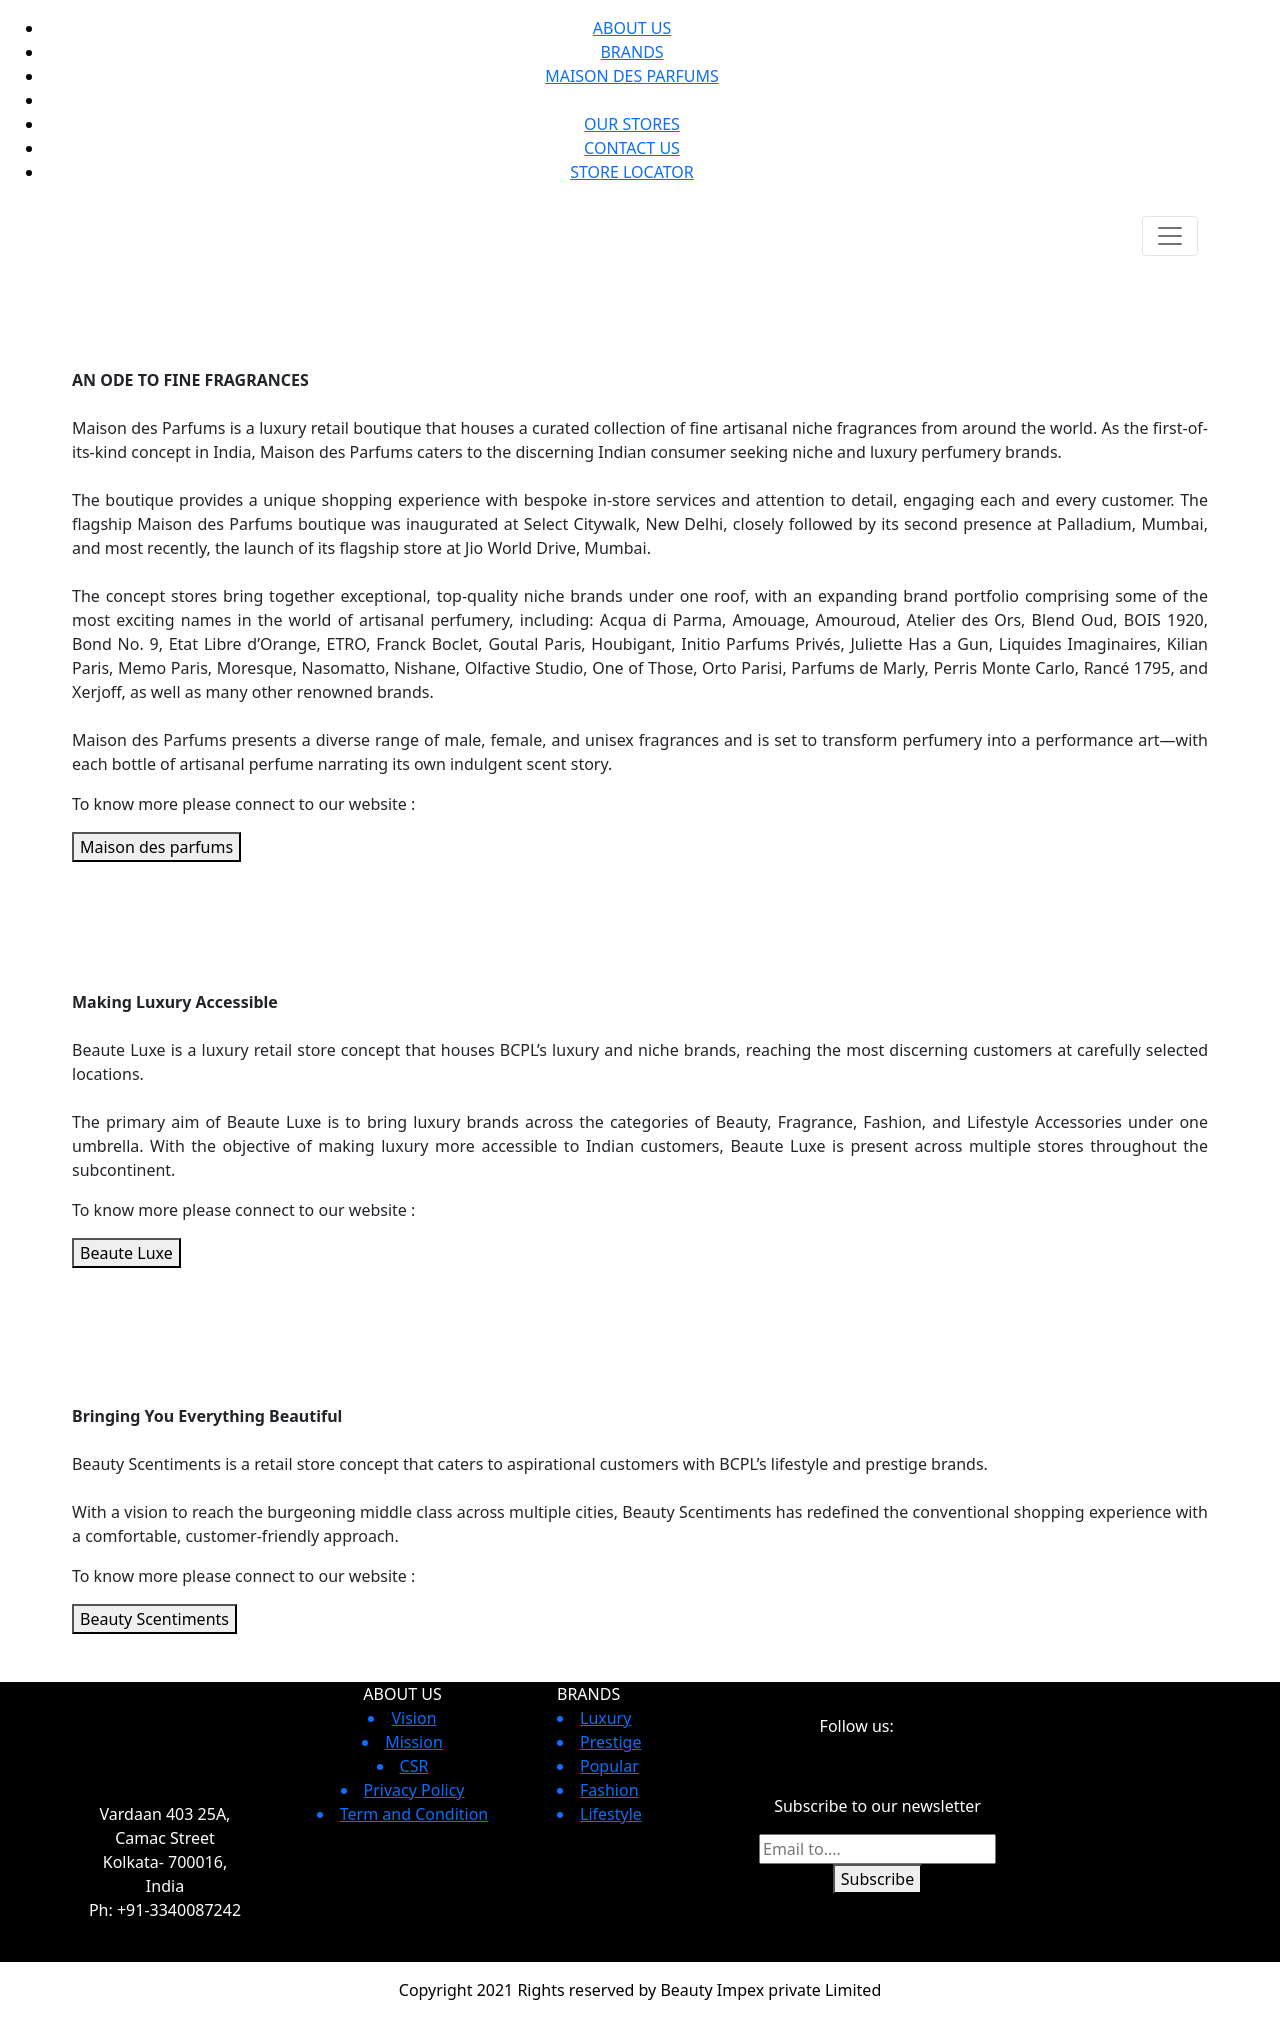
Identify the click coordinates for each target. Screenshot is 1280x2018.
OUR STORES (632, 124)
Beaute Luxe (126, 1253)
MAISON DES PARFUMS (632, 76)
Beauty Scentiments (154, 1619)
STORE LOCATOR (632, 172)
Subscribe (877, 1879)
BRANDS (631, 52)
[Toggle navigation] (1170, 236)
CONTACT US (632, 148)
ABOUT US (632, 28)
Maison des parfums (156, 847)
